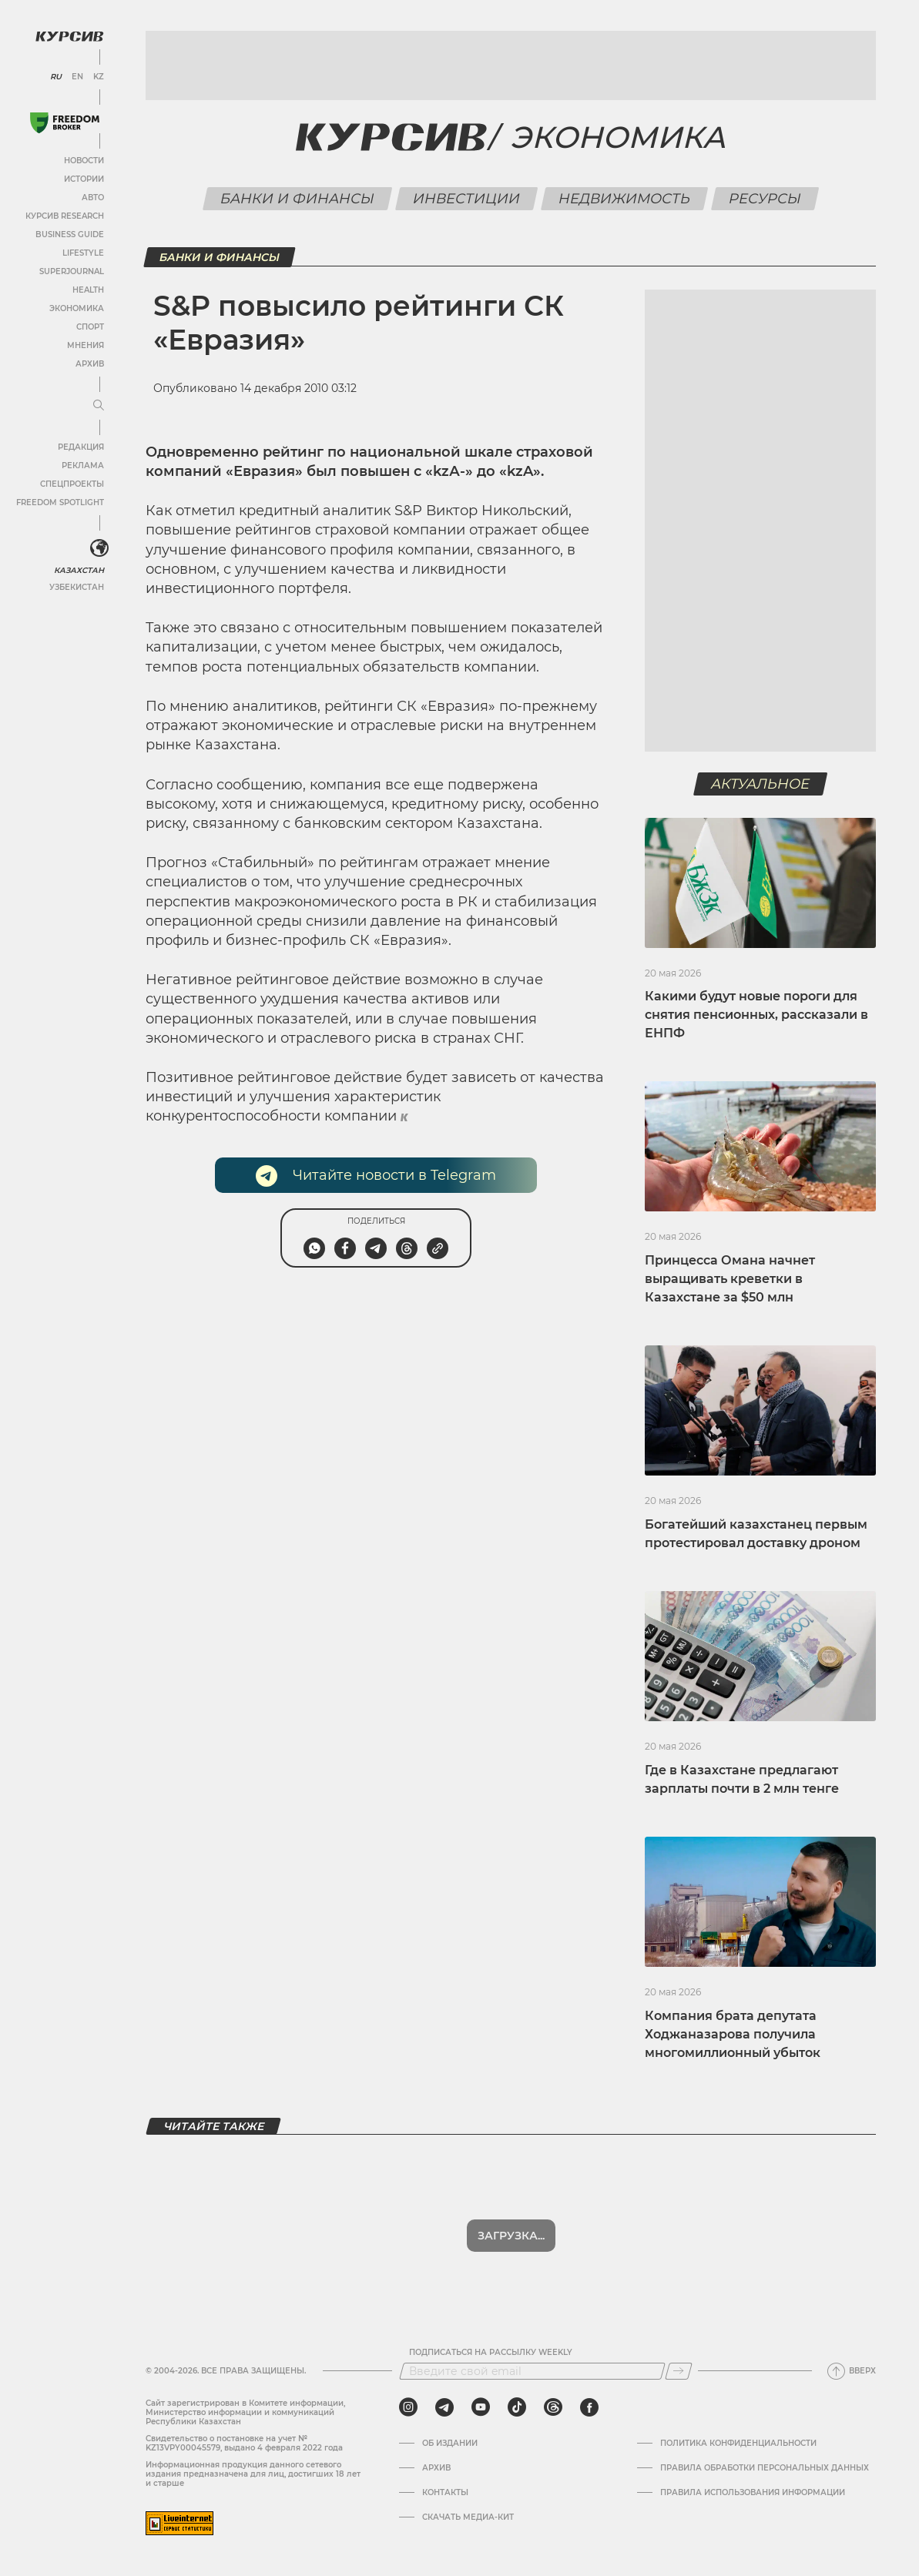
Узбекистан (76, 587)
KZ (98, 77)
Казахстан (79, 570)
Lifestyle (83, 253)
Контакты (445, 2492)
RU (56, 77)
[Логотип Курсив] (69, 36)
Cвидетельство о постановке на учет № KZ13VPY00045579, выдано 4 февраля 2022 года (244, 2443)
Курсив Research (64, 216)
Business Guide (69, 234)
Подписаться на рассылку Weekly (490, 2352)
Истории (84, 179)
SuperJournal (71, 271)
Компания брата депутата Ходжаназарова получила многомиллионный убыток (732, 2034)
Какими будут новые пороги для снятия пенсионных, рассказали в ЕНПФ (756, 1014)
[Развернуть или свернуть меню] (98, 406)
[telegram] (444, 2407)
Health (88, 290)
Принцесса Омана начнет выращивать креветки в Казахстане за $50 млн (730, 1279)
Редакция (81, 447)
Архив (89, 364)
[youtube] (480, 2407)
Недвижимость (625, 198)
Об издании (450, 2443)
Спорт (90, 327)
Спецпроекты (72, 484)
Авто (93, 198)
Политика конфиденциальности (738, 2443)
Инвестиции (466, 198)
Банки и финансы (298, 198)
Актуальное (760, 783)
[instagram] (408, 2407)
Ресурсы (765, 198)
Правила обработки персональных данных (764, 2468)
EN (77, 77)
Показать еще (511, 2236)
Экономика (76, 308)
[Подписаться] (678, 2371)
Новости (84, 161)
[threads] (553, 2407)
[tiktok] (517, 2407)
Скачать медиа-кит (468, 2517)
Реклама (83, 466)
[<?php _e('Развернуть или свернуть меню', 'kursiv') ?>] (99, 548)
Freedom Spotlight (60, 502)
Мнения (85, 345)
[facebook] (589, 2407)
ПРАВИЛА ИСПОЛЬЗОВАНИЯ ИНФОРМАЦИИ (752, 2492)
